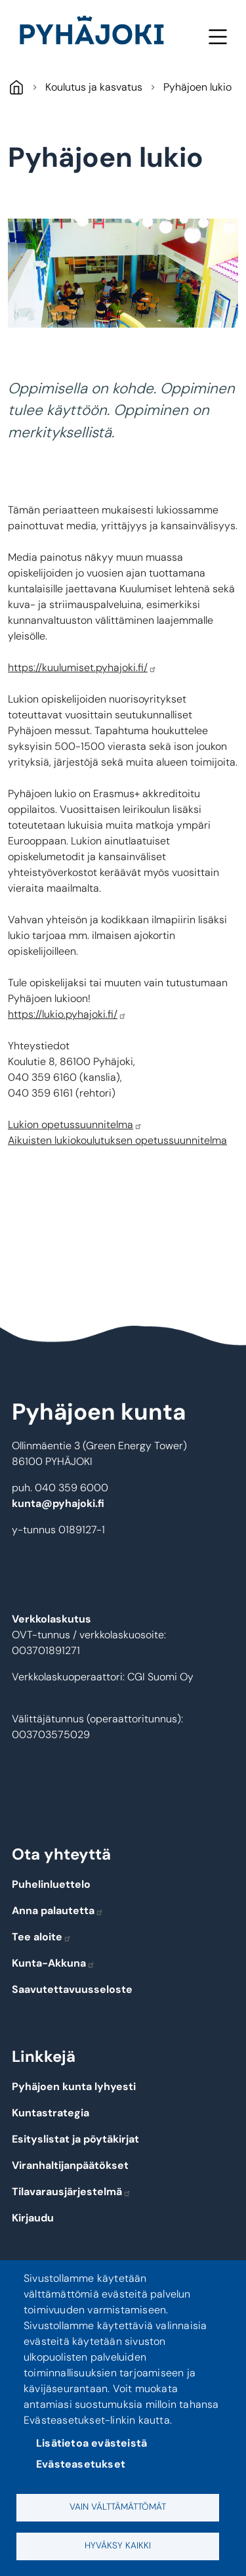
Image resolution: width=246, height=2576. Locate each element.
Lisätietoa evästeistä (91, 2443)
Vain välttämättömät (118, 2506)
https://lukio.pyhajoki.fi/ (67, 1014)
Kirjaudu (33, 2218)
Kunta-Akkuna (53, 1963)
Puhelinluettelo (51, 1884)
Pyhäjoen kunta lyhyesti (74, 2086)
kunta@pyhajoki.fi (58, 1503)
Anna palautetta (58, 1910)
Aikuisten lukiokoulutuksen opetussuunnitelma (117, 1140)
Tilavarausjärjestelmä (71, 2191)
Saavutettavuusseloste (72, 1989)
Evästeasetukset (80, 2464)
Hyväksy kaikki (118, 2545)
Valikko (217, 36)
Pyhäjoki (16, 87)
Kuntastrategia (50, 2113)
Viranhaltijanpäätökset (70, 2165)
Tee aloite (42, 1937)
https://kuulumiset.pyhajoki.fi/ (82, 667)
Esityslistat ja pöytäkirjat (75, 2139)
